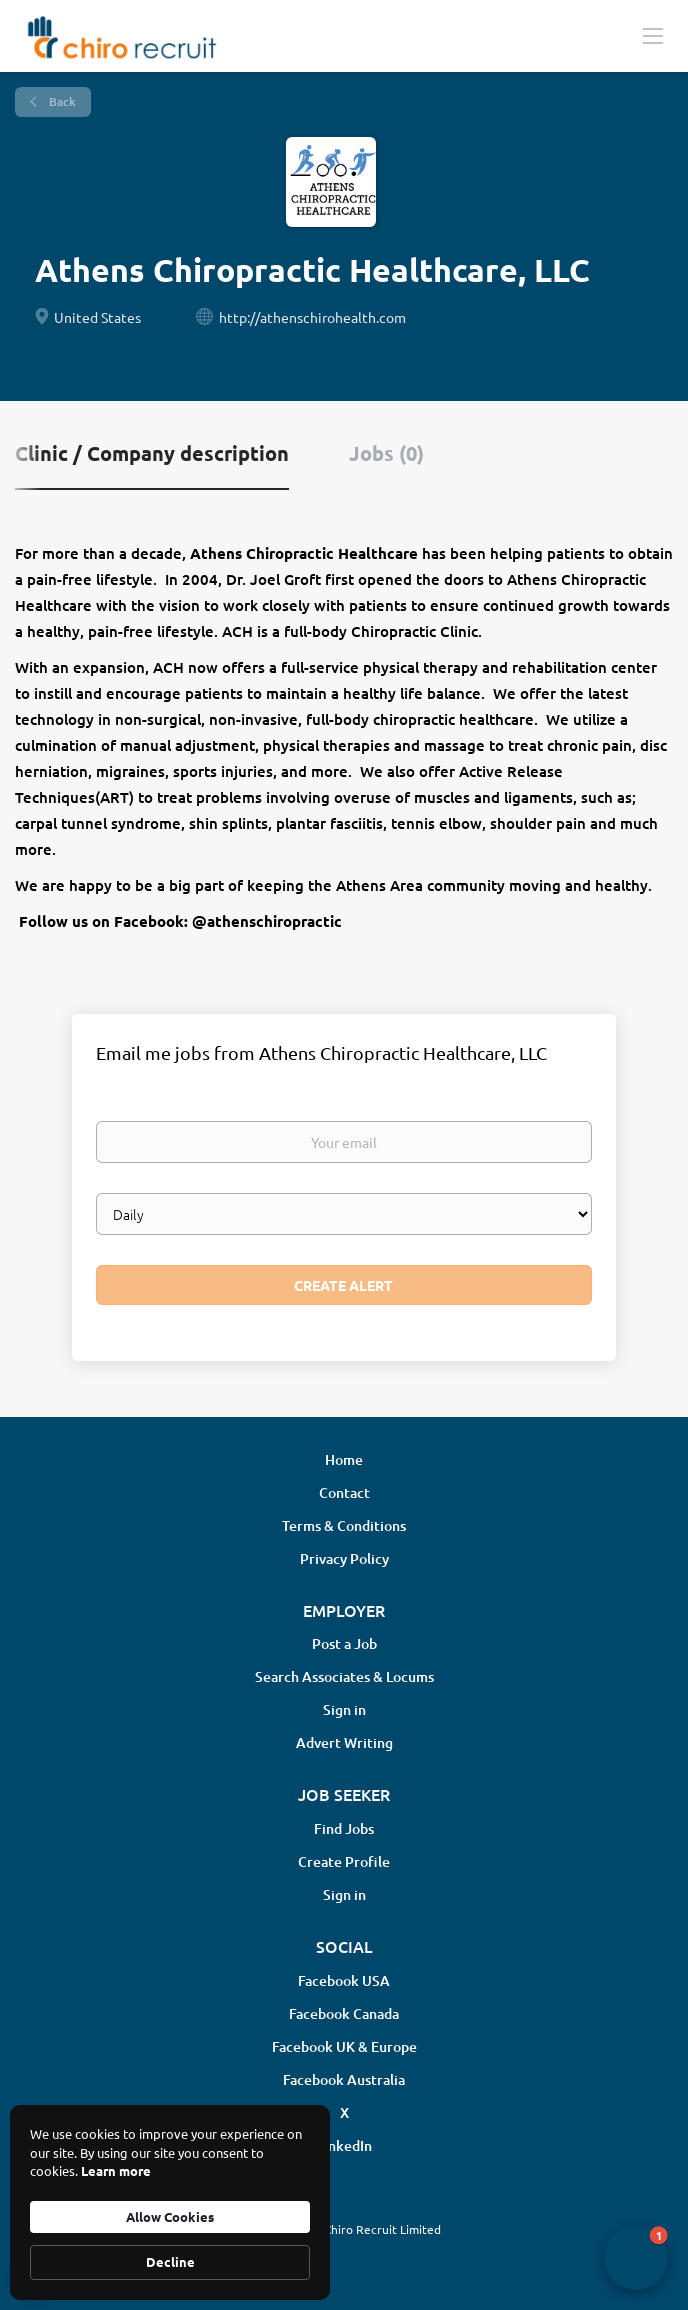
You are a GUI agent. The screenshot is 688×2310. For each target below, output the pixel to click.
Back (61, 101)
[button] (636, 2258)
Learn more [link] (116, 2170)
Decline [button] (170, 2261)
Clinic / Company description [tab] (152, 453)
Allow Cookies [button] (170, 2216)
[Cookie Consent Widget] (170, 2202)
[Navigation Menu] (653, 35)
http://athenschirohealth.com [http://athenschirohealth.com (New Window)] (312, 317)
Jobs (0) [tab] (386, 453)
